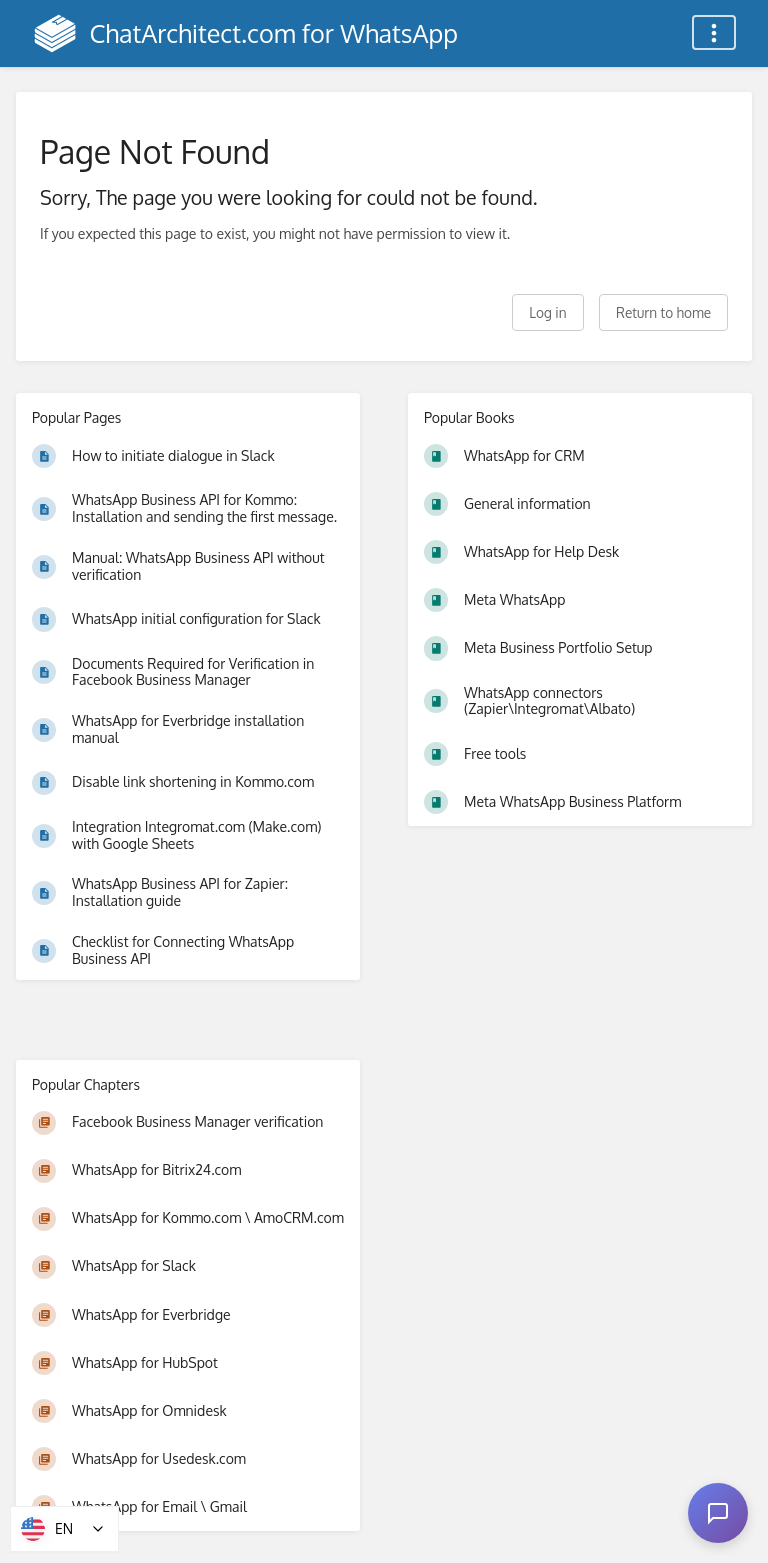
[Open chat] (718, 1513)
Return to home (663, 312)
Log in (547, 312)
